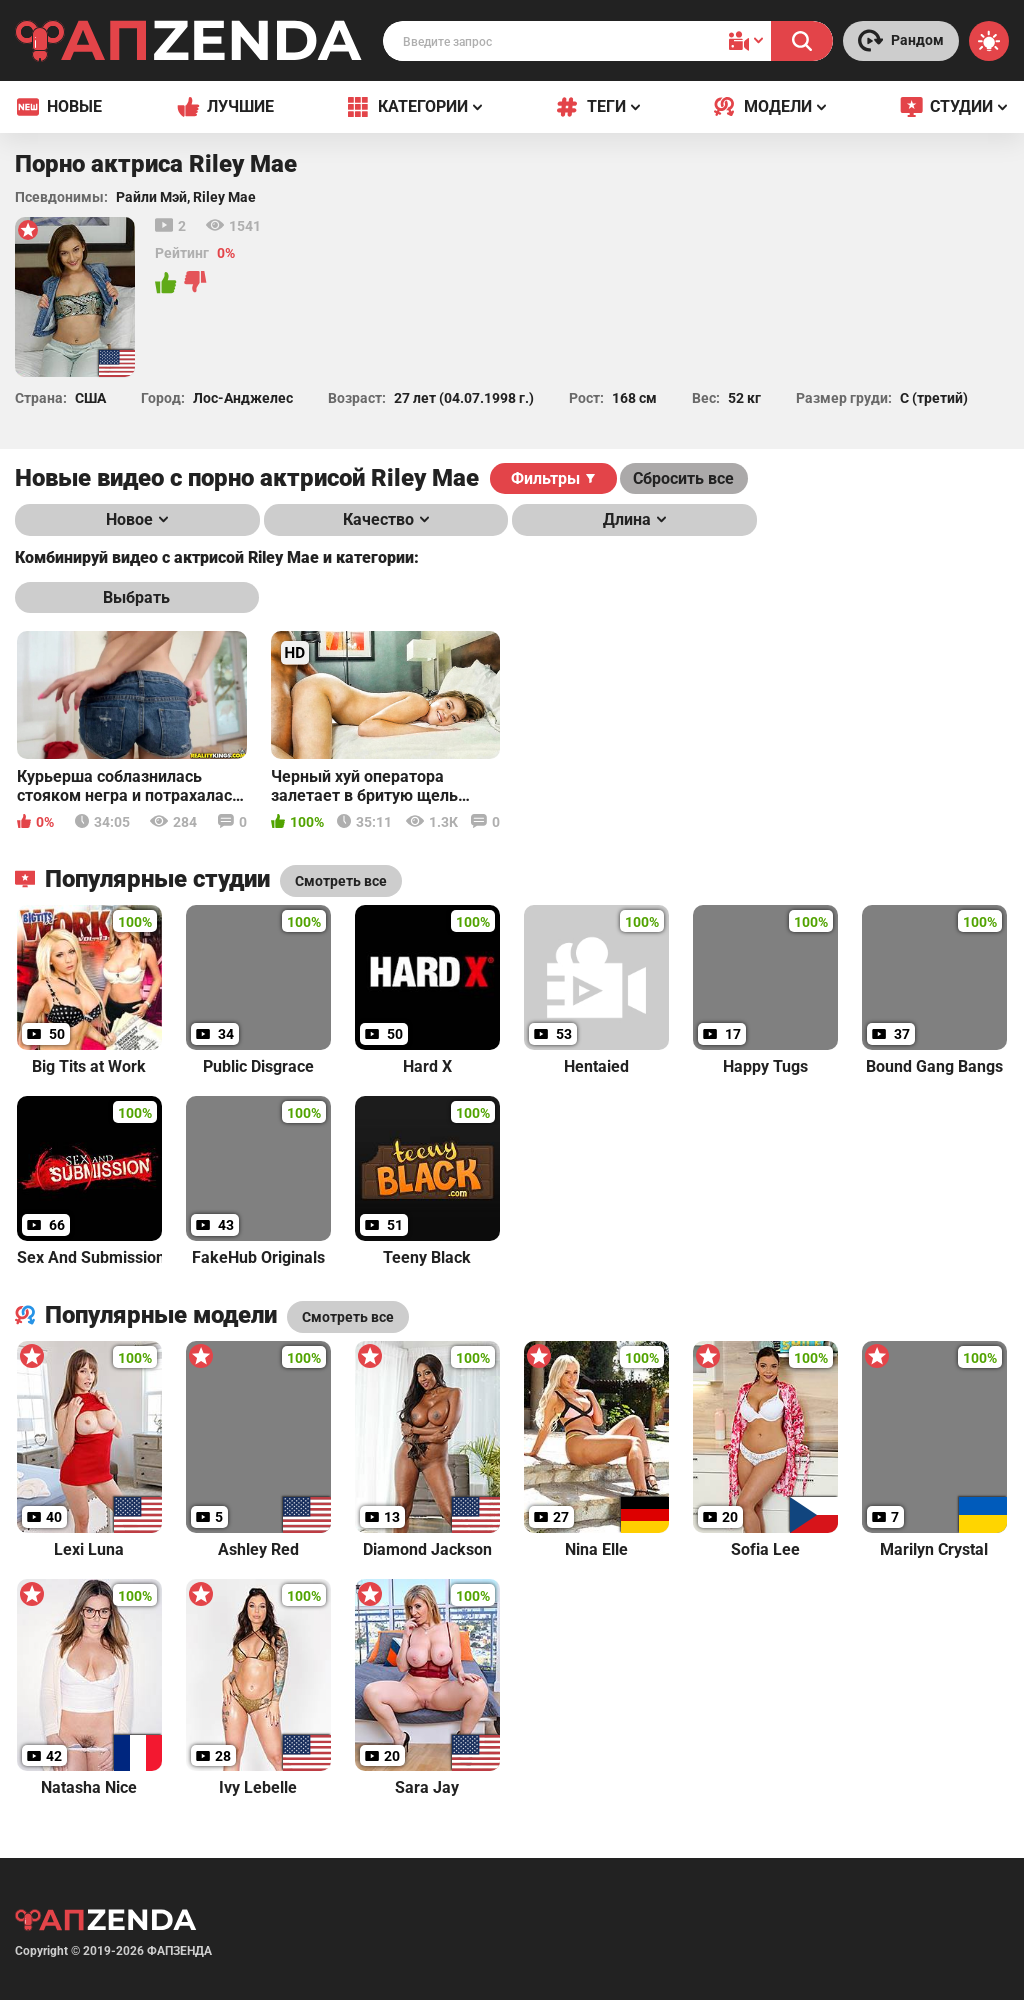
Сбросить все (683, 478)
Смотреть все (348, 1317)
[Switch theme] (989, 41)
